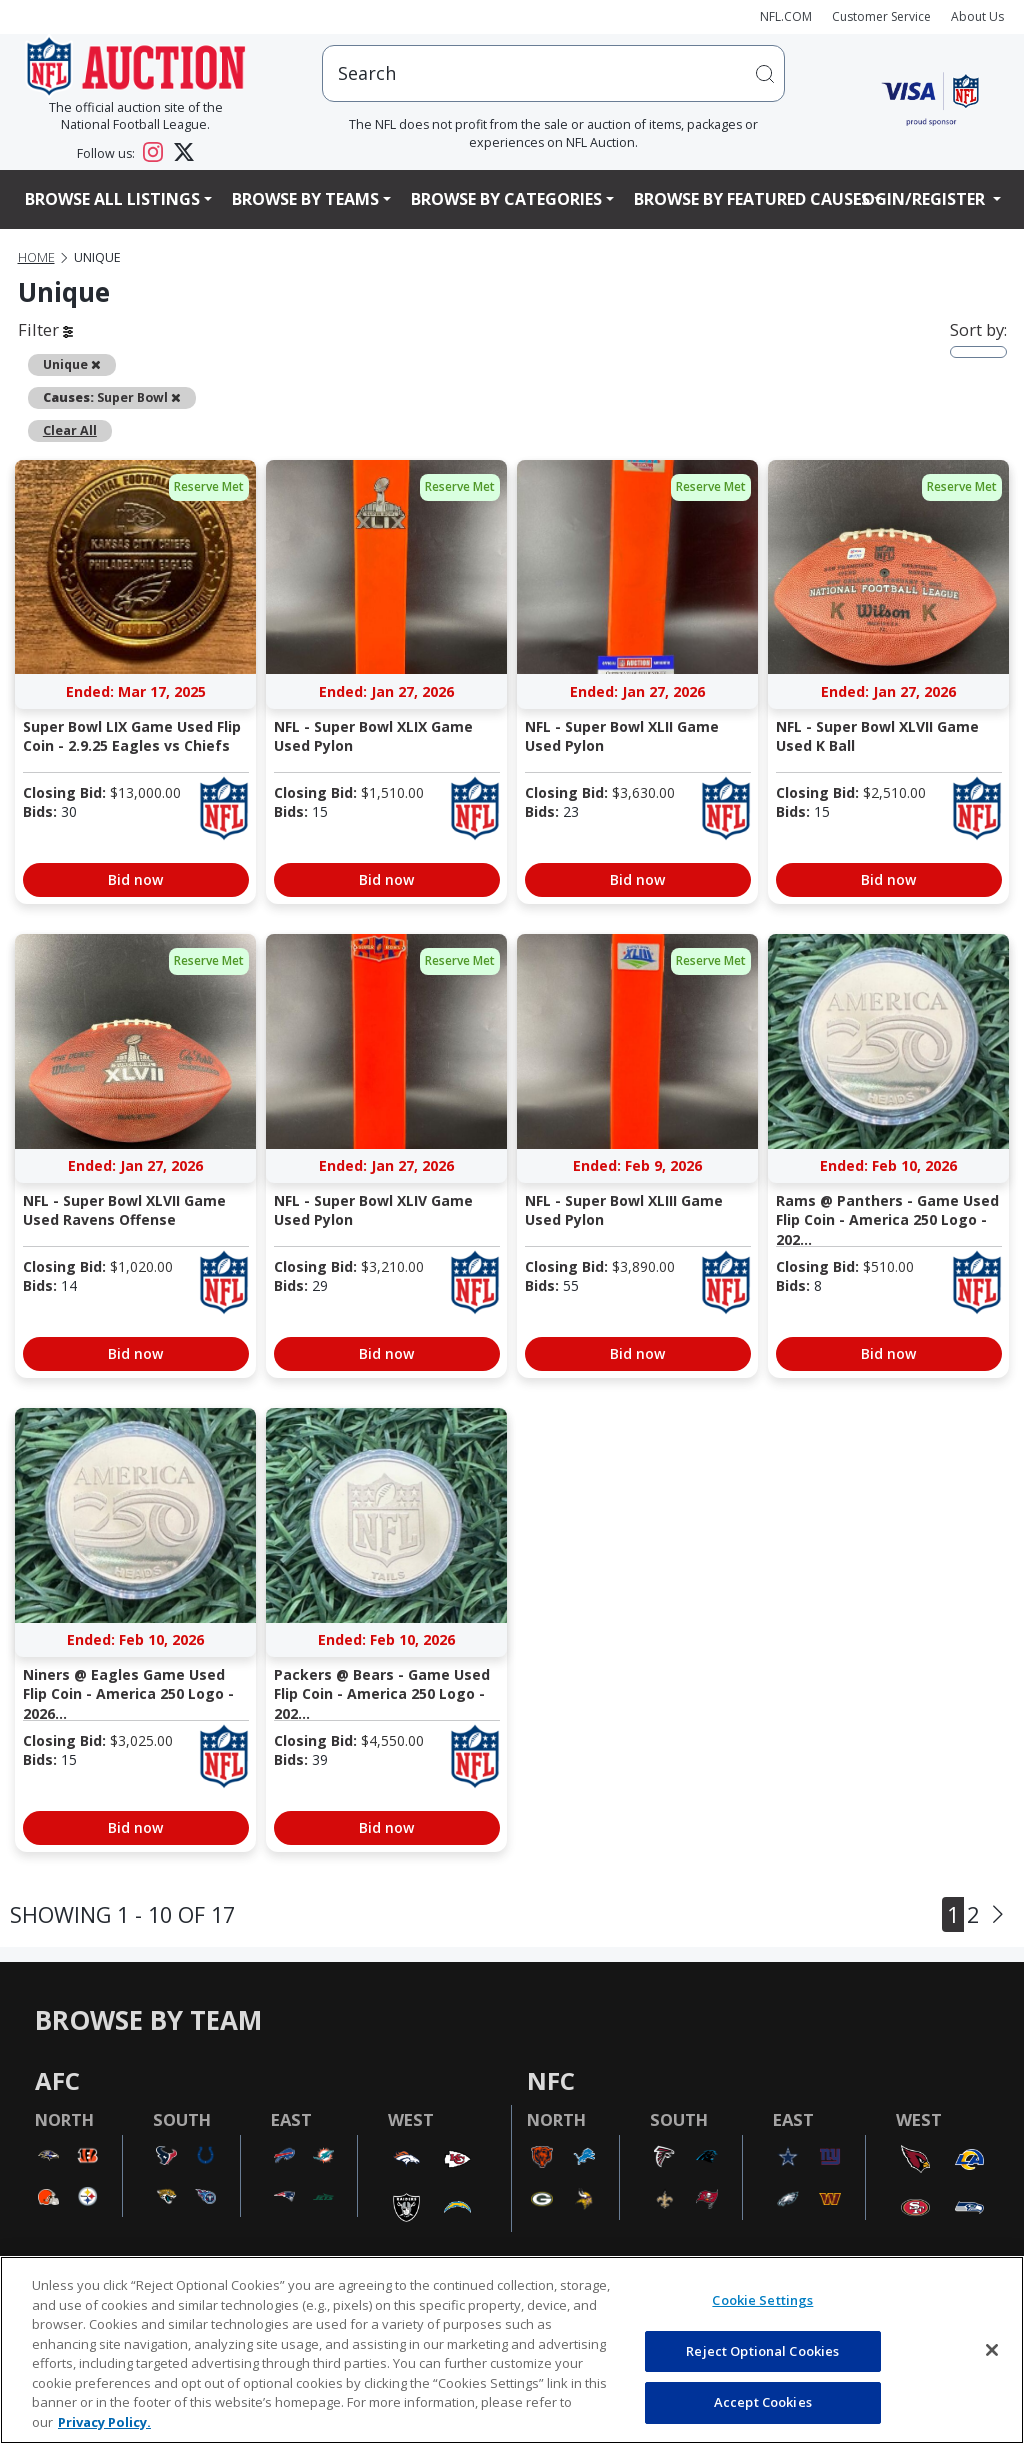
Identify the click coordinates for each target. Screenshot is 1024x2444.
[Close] (992, 2350)
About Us (977, 16)
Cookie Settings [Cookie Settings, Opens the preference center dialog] (762, 2300)
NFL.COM (786, 16)
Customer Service (881, 16)
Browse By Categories (506, 199)
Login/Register (921, 199)
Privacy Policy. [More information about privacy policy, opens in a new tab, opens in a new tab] (104, 2422)
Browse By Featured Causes (752, 199)
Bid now (135, 879)
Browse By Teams (305, 199)
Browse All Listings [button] (112, 199)
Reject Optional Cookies (762, 2351)
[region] (512, 2350)
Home (36, 257)
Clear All (70, 430)
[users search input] (553, 73)
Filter (45, 329)
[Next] (998, 1915)
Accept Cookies (763, 2402)
